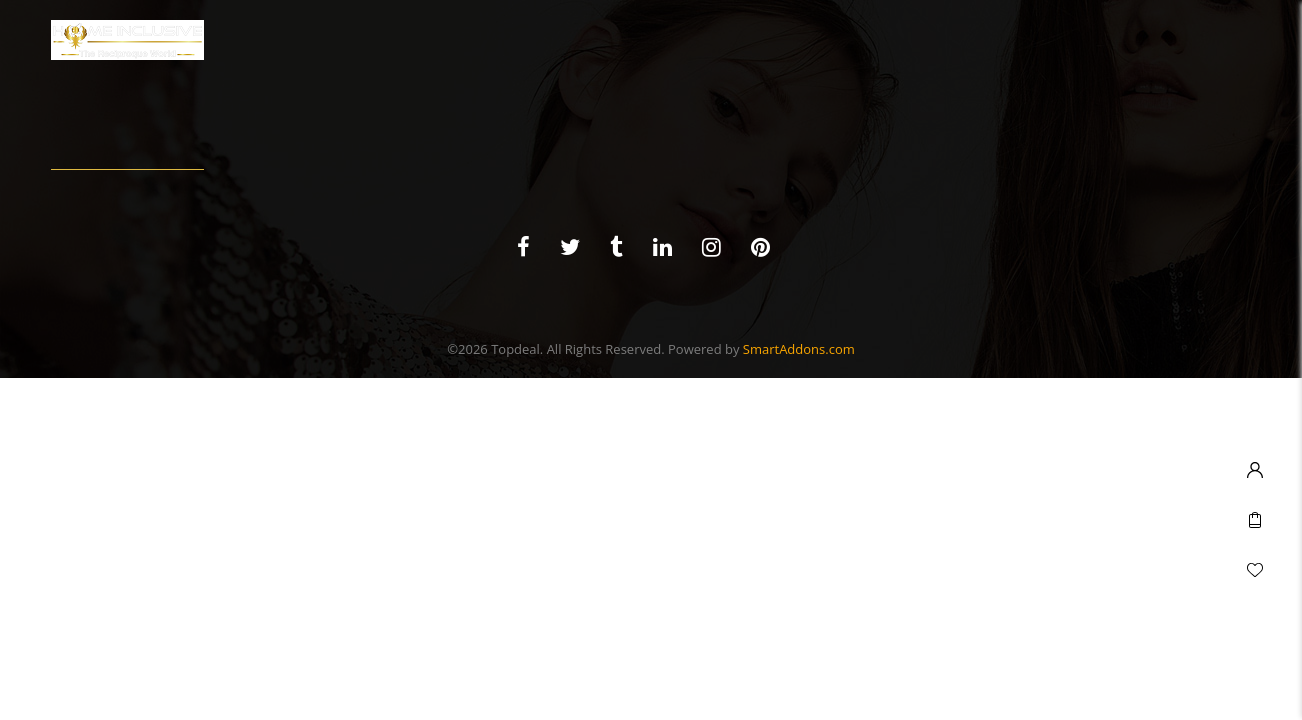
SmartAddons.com (799, 349)
